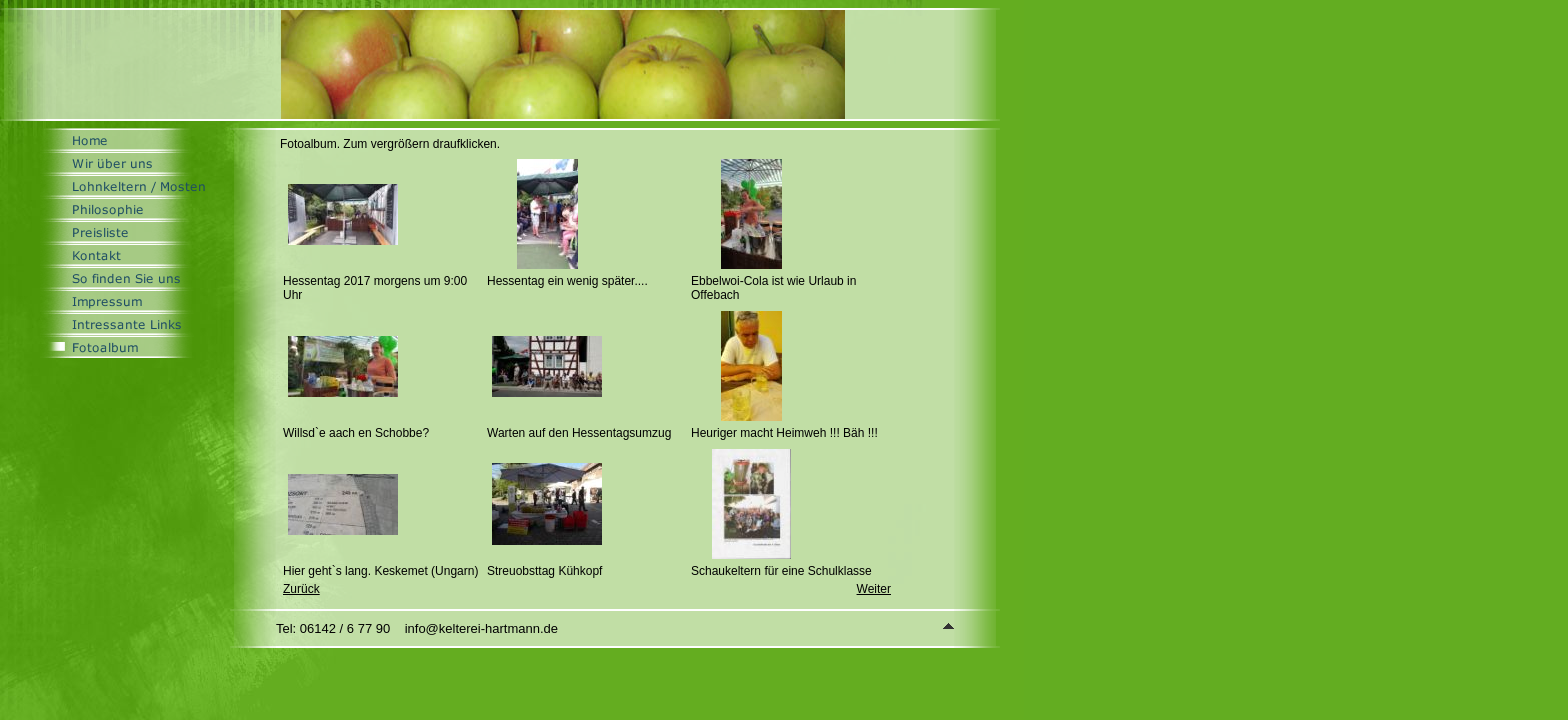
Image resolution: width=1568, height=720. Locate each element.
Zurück (301, 589)
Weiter (874, 589)
